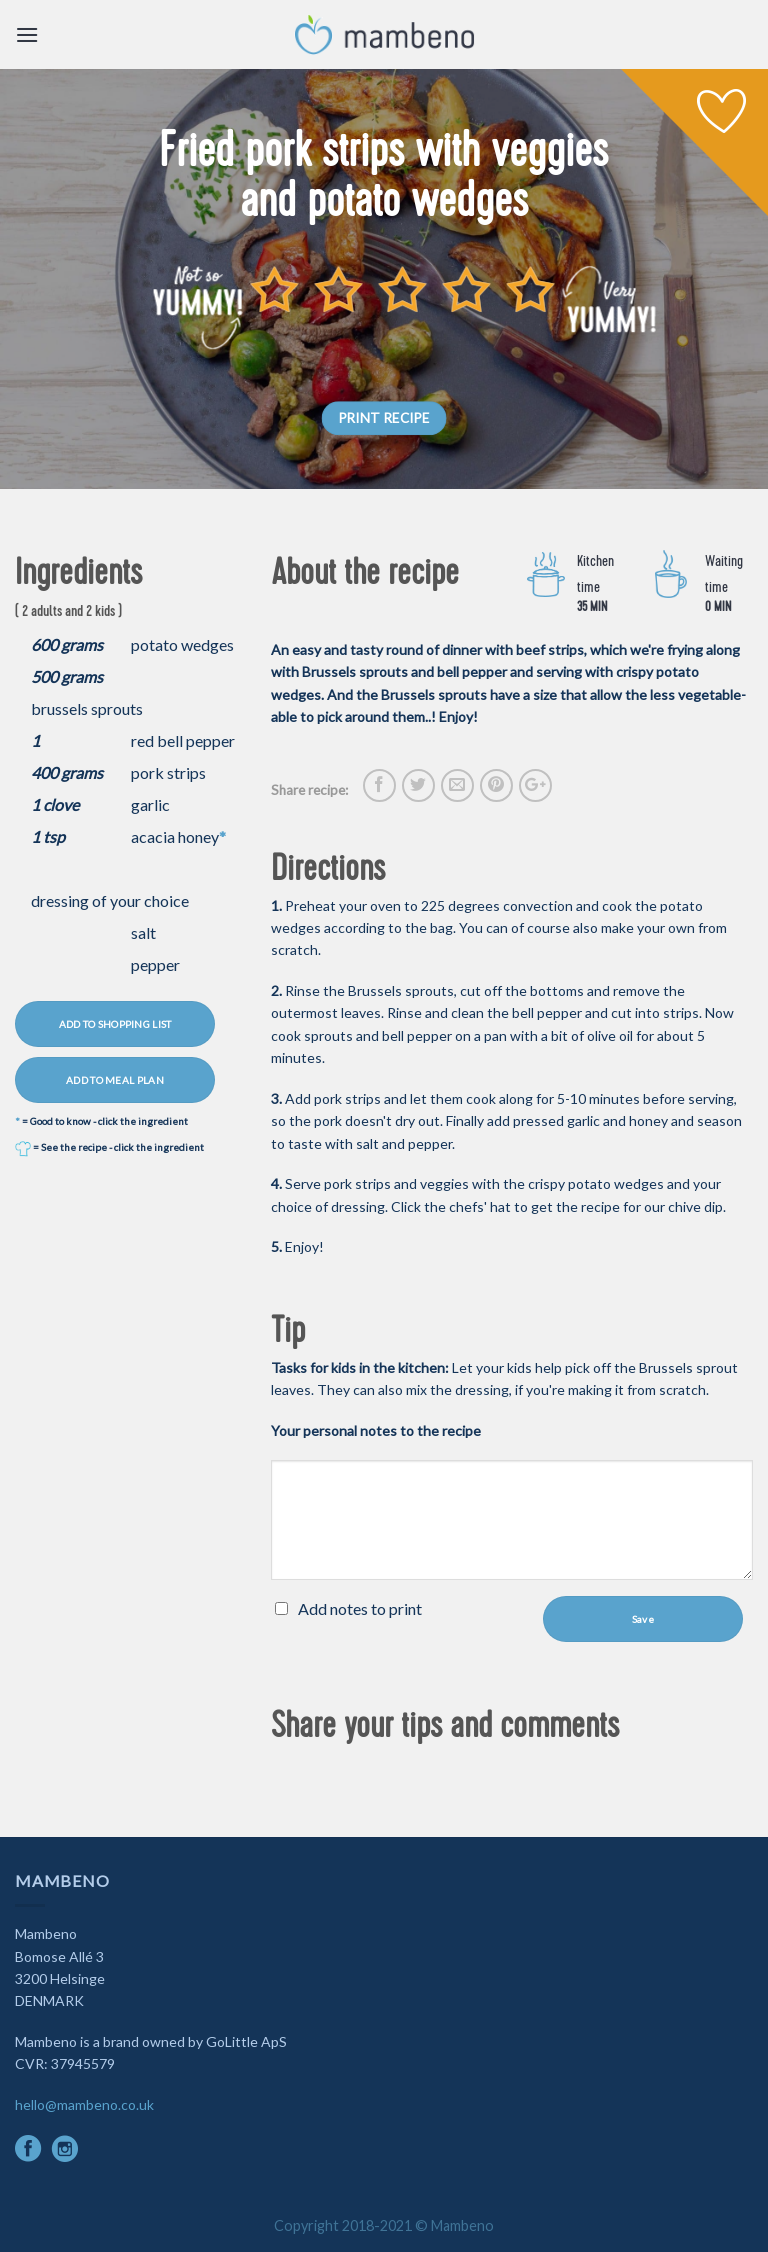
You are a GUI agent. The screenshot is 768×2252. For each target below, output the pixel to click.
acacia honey (175, 836)
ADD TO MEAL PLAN (115, 1080)
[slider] (403, 289)
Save (643, 1619)
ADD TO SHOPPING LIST (115, 1024)
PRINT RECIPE (384, 418)
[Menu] (27, 34)
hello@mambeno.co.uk (84, 2104)
